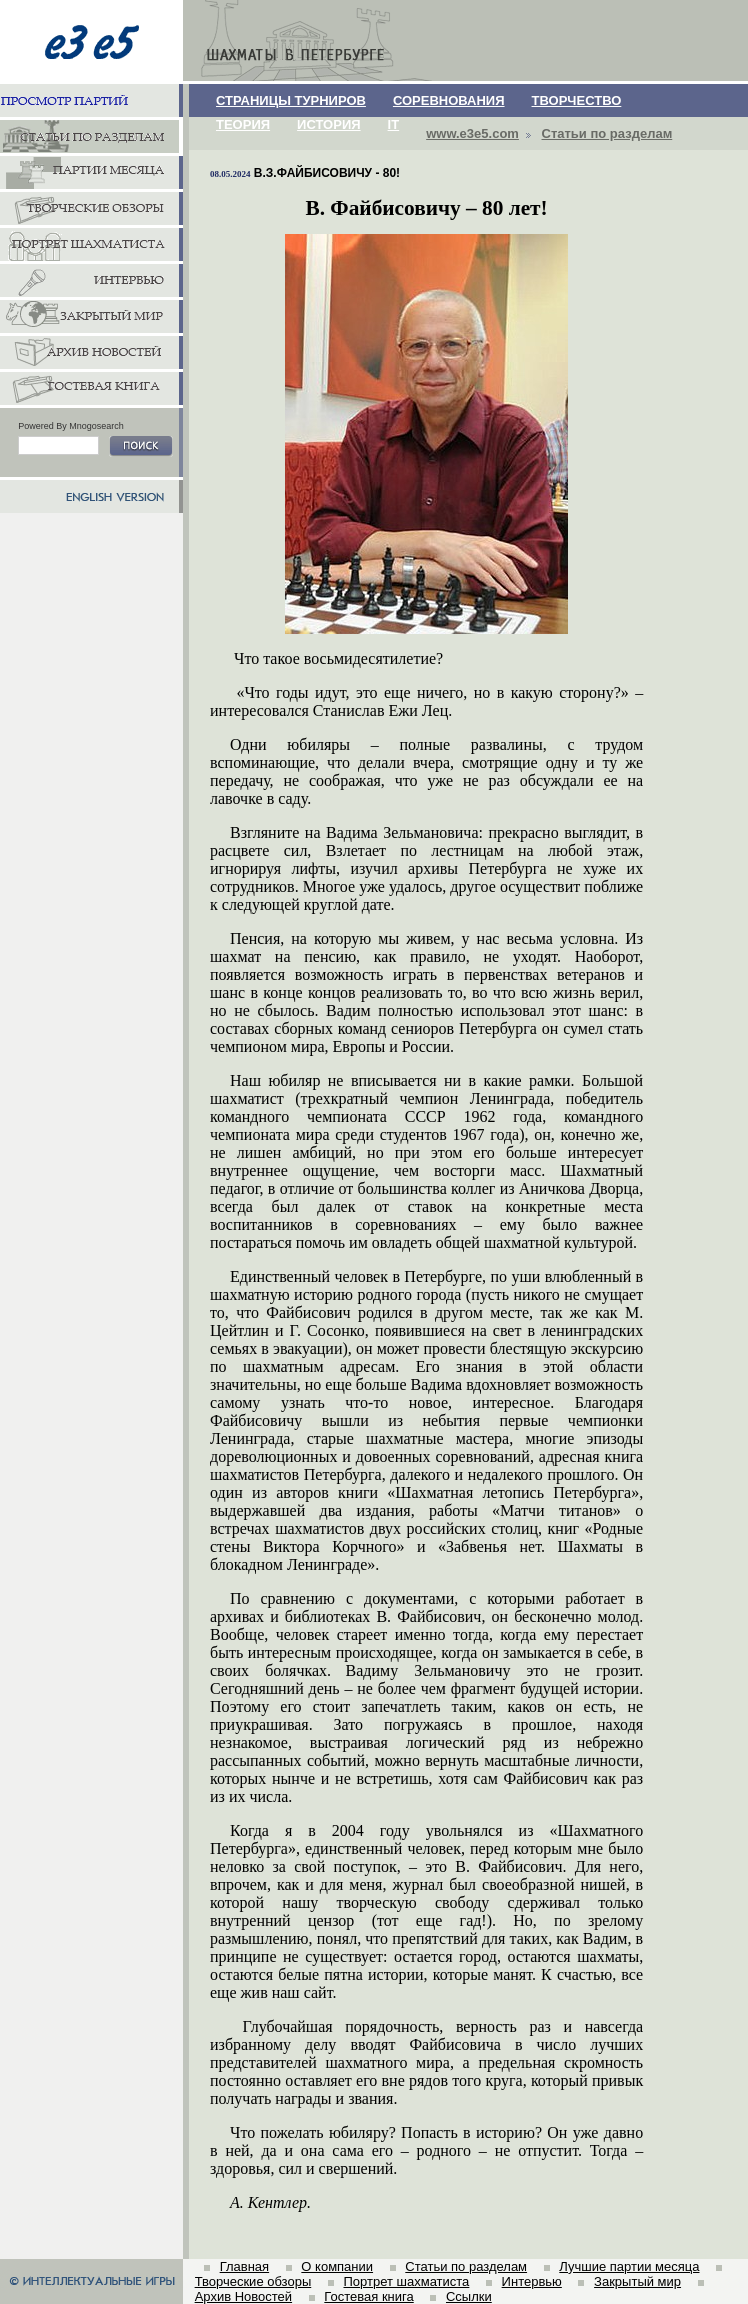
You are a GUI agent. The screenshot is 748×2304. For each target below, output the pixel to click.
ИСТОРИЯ (329, 124)
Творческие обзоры (253, 2281)
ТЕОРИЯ (243, 124)
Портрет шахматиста (406, 2281)
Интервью (532, 2281)
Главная (244, 2266)
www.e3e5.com (472, 133)
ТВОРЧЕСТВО (577, 100)
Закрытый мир (637, 2281)
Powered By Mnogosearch (71, 426)
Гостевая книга (368, 2296)
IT (394, 124)
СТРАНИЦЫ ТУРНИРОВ (291, 100)
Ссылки (469, 2296)
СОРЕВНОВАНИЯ (449, 100)
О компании (337, 2266)
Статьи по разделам (607, 133)
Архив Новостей (243, 2296)
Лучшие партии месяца (629, 2266)
